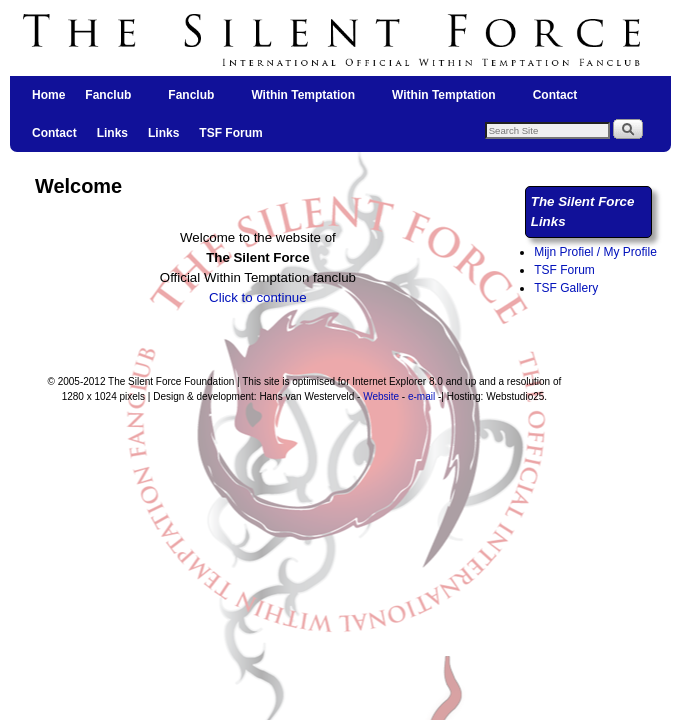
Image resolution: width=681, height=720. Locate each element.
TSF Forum (230, 133)
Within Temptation (304, 101)
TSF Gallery (566, 288)
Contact (555, 95)
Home (48, 95)
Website (381, 396)
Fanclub (109, 101)
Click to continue (258, 297)
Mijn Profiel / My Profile (595, 252)
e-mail (421, 396)
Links (112, 133)
